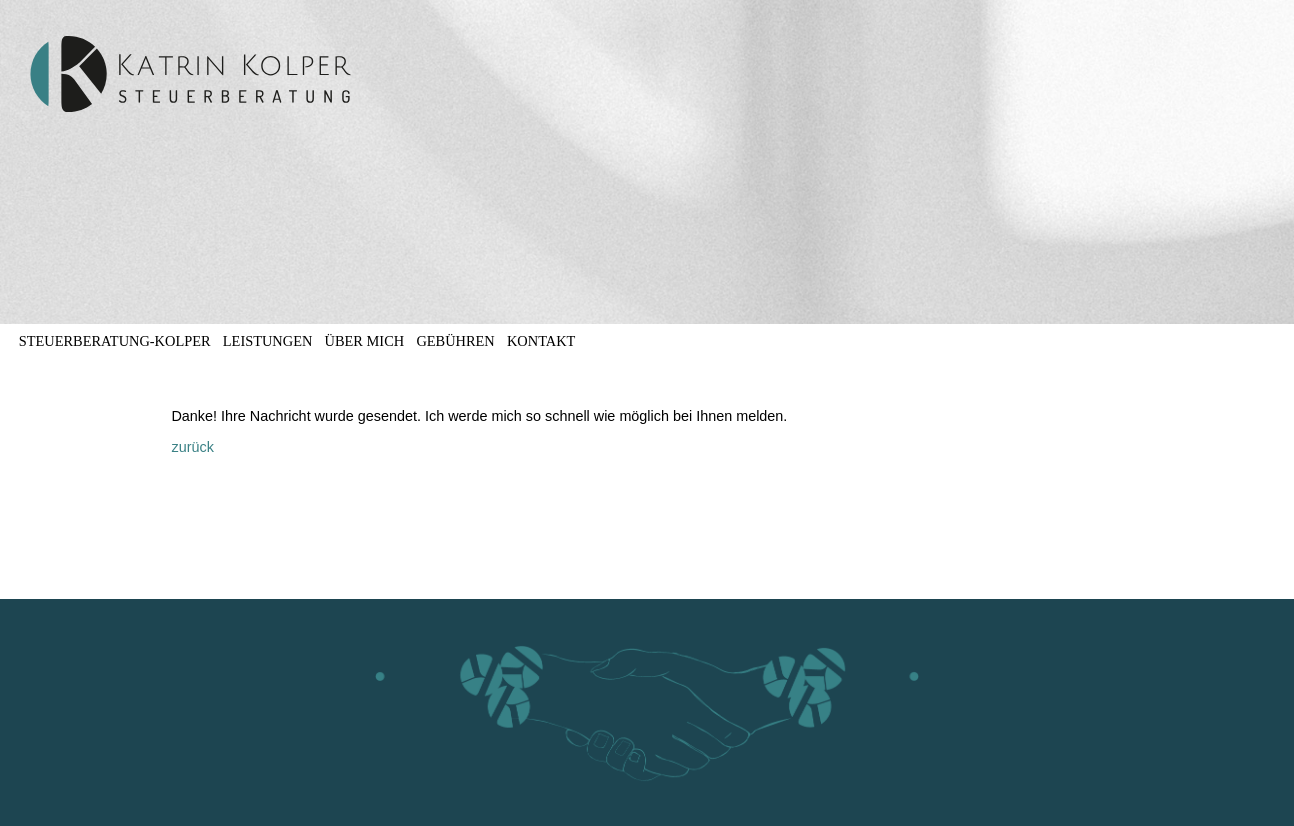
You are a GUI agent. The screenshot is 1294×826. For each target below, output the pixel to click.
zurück (192, 447)
